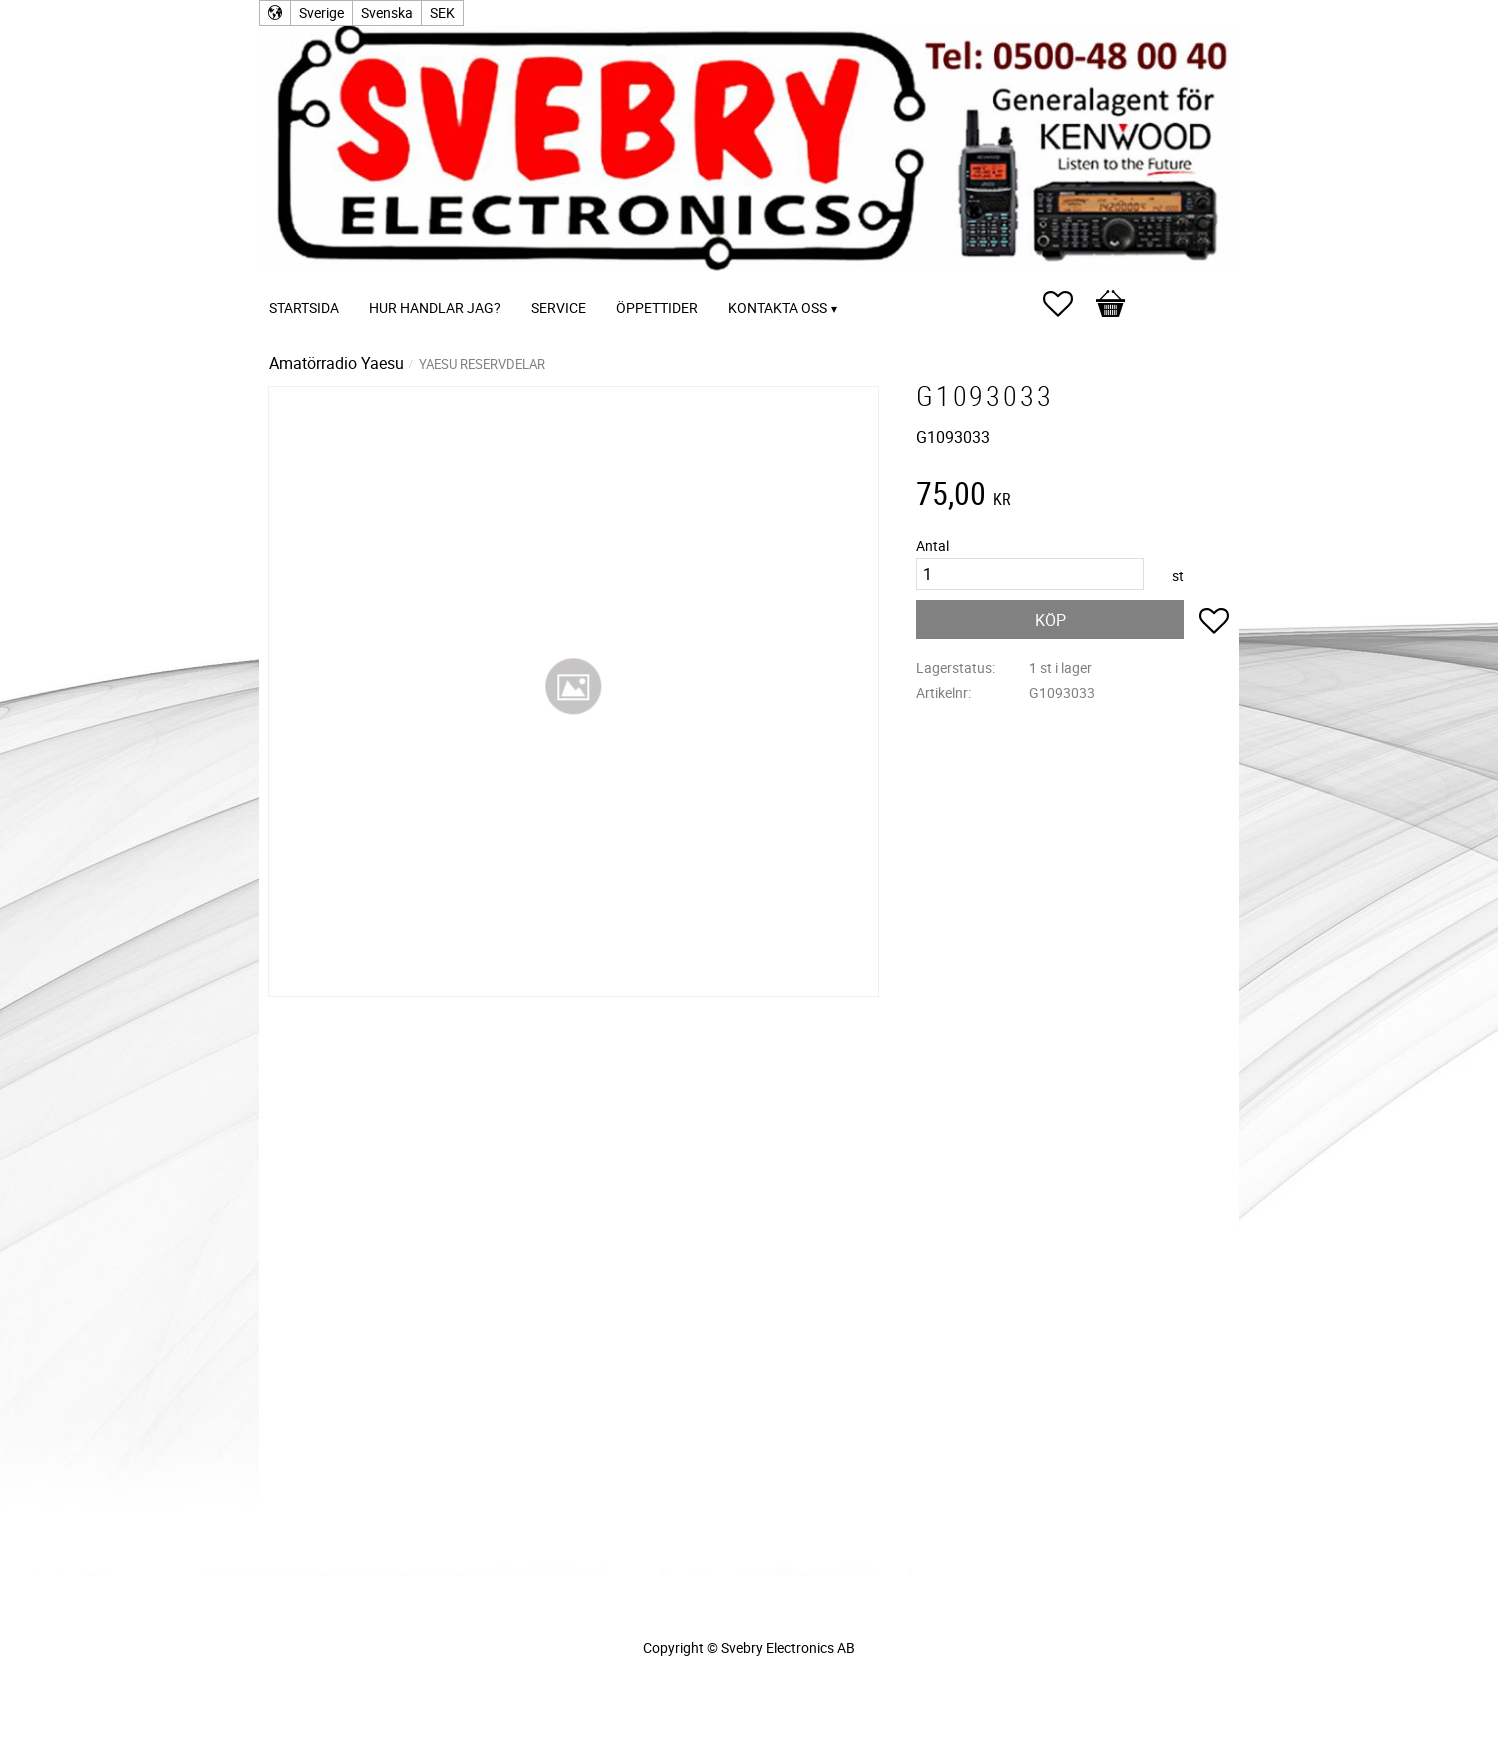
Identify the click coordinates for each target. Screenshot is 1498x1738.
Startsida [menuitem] (304, 307)
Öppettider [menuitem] (657, 307)
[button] (1068, 304)
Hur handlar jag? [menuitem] (435, 307)
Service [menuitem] (558, 307)
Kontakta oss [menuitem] (777, 307)
